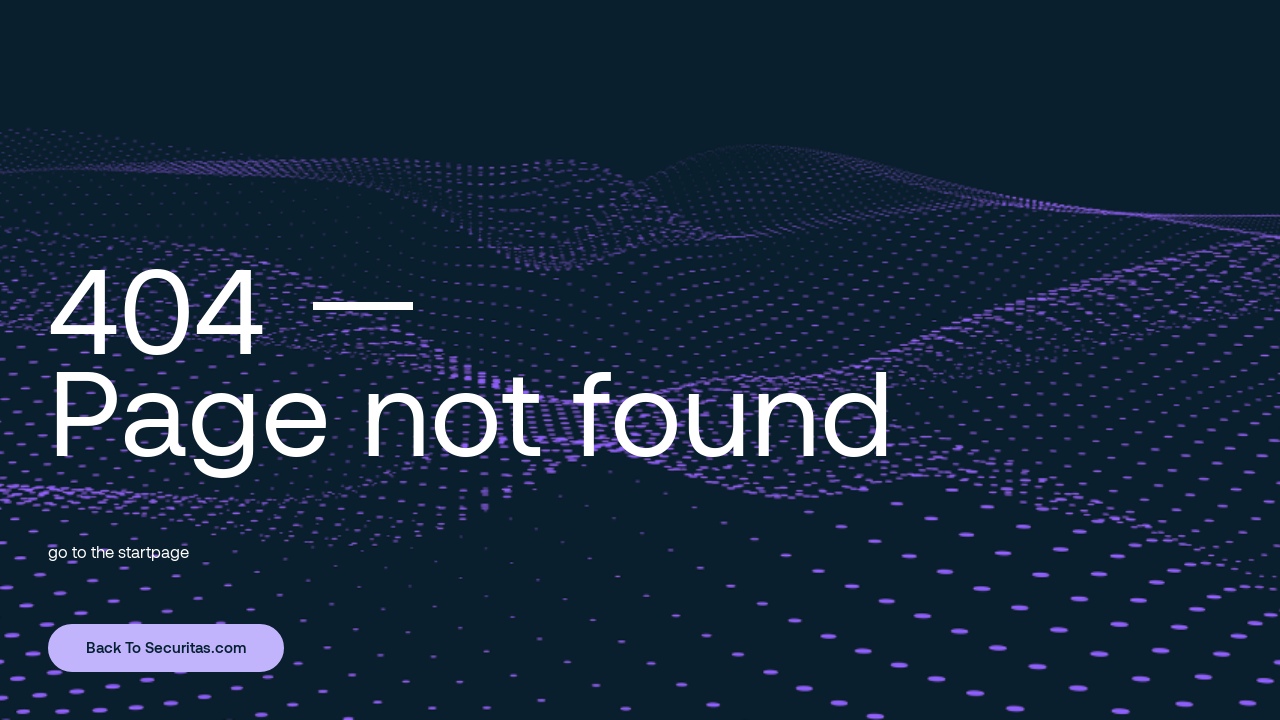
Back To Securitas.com (166, 647)
